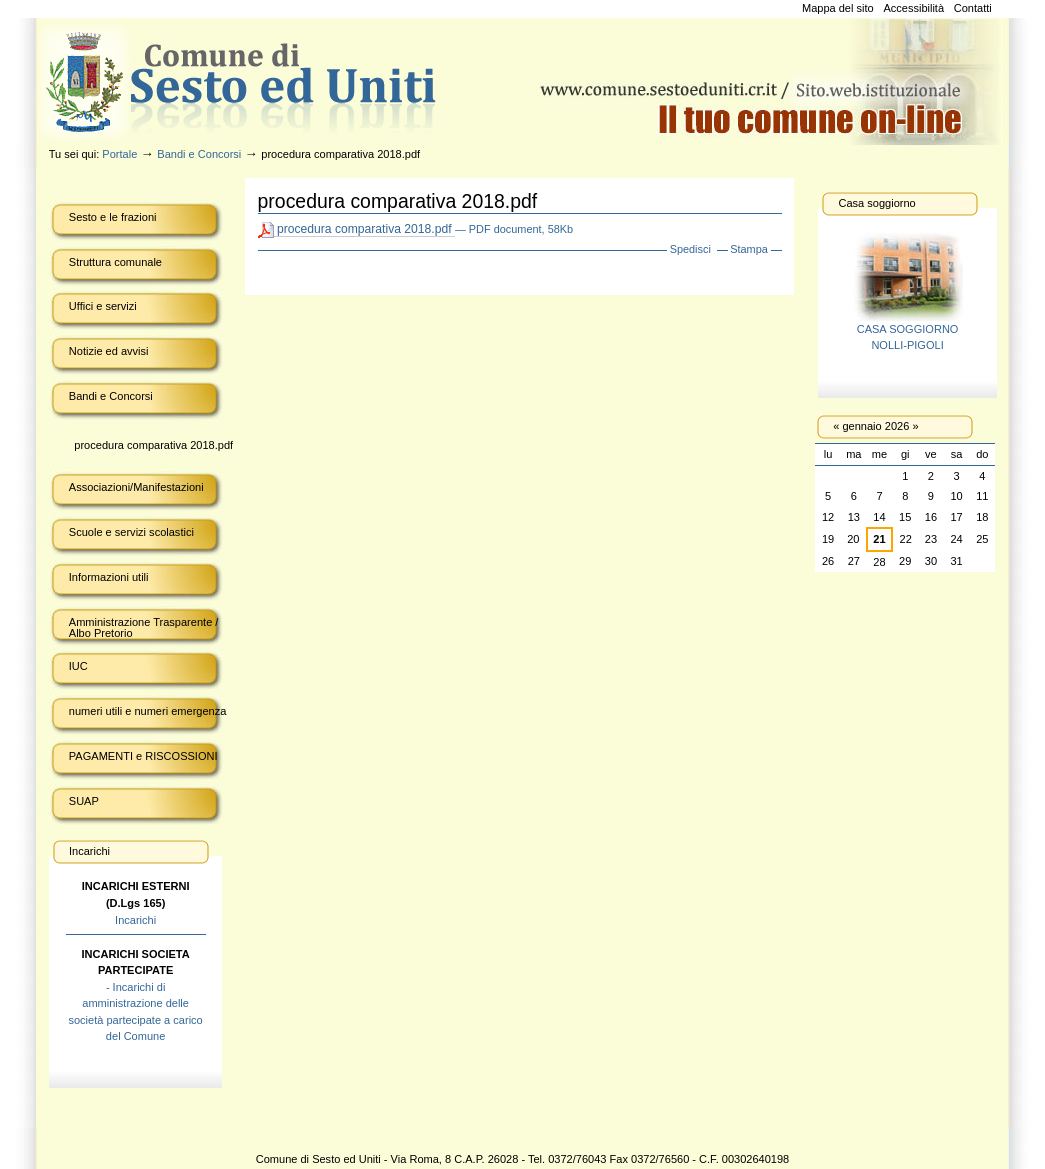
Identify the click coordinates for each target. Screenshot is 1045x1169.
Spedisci (690, 249)
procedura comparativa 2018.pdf (356, 229)
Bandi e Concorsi (199, 154)
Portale (119, 154)
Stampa (749, 249)
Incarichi (135, 920)
